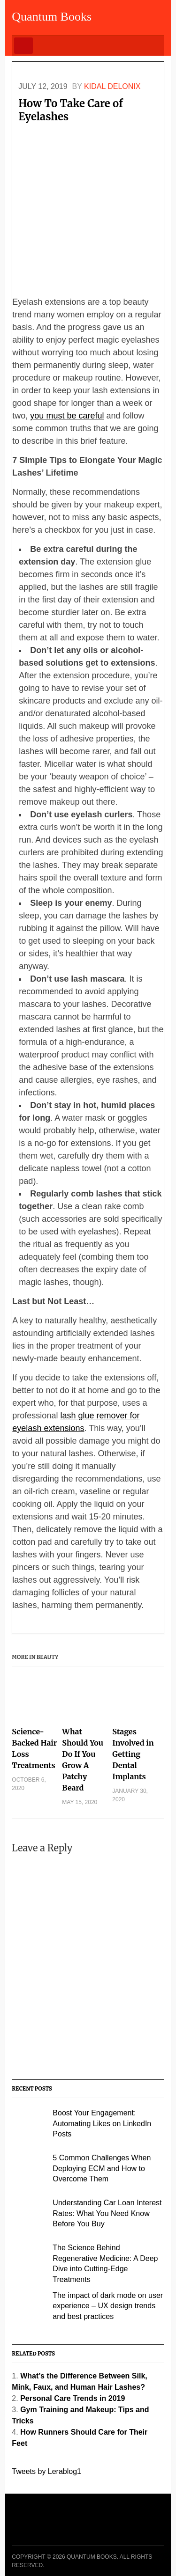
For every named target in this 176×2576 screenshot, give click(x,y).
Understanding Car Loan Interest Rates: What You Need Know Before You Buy (107, 2213)
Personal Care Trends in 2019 (72, 2398)
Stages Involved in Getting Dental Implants (132, 1754)
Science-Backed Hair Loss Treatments (34, 1748)
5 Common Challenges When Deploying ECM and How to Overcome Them (102, 2168)
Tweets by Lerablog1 (46, 2471)
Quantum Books (52, 16)
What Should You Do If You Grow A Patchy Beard (82, 1759)
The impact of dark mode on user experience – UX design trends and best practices (108, 2305)
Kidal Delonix (112, 86)
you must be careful (67, 415)
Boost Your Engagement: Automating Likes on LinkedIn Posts (102, 2123)
